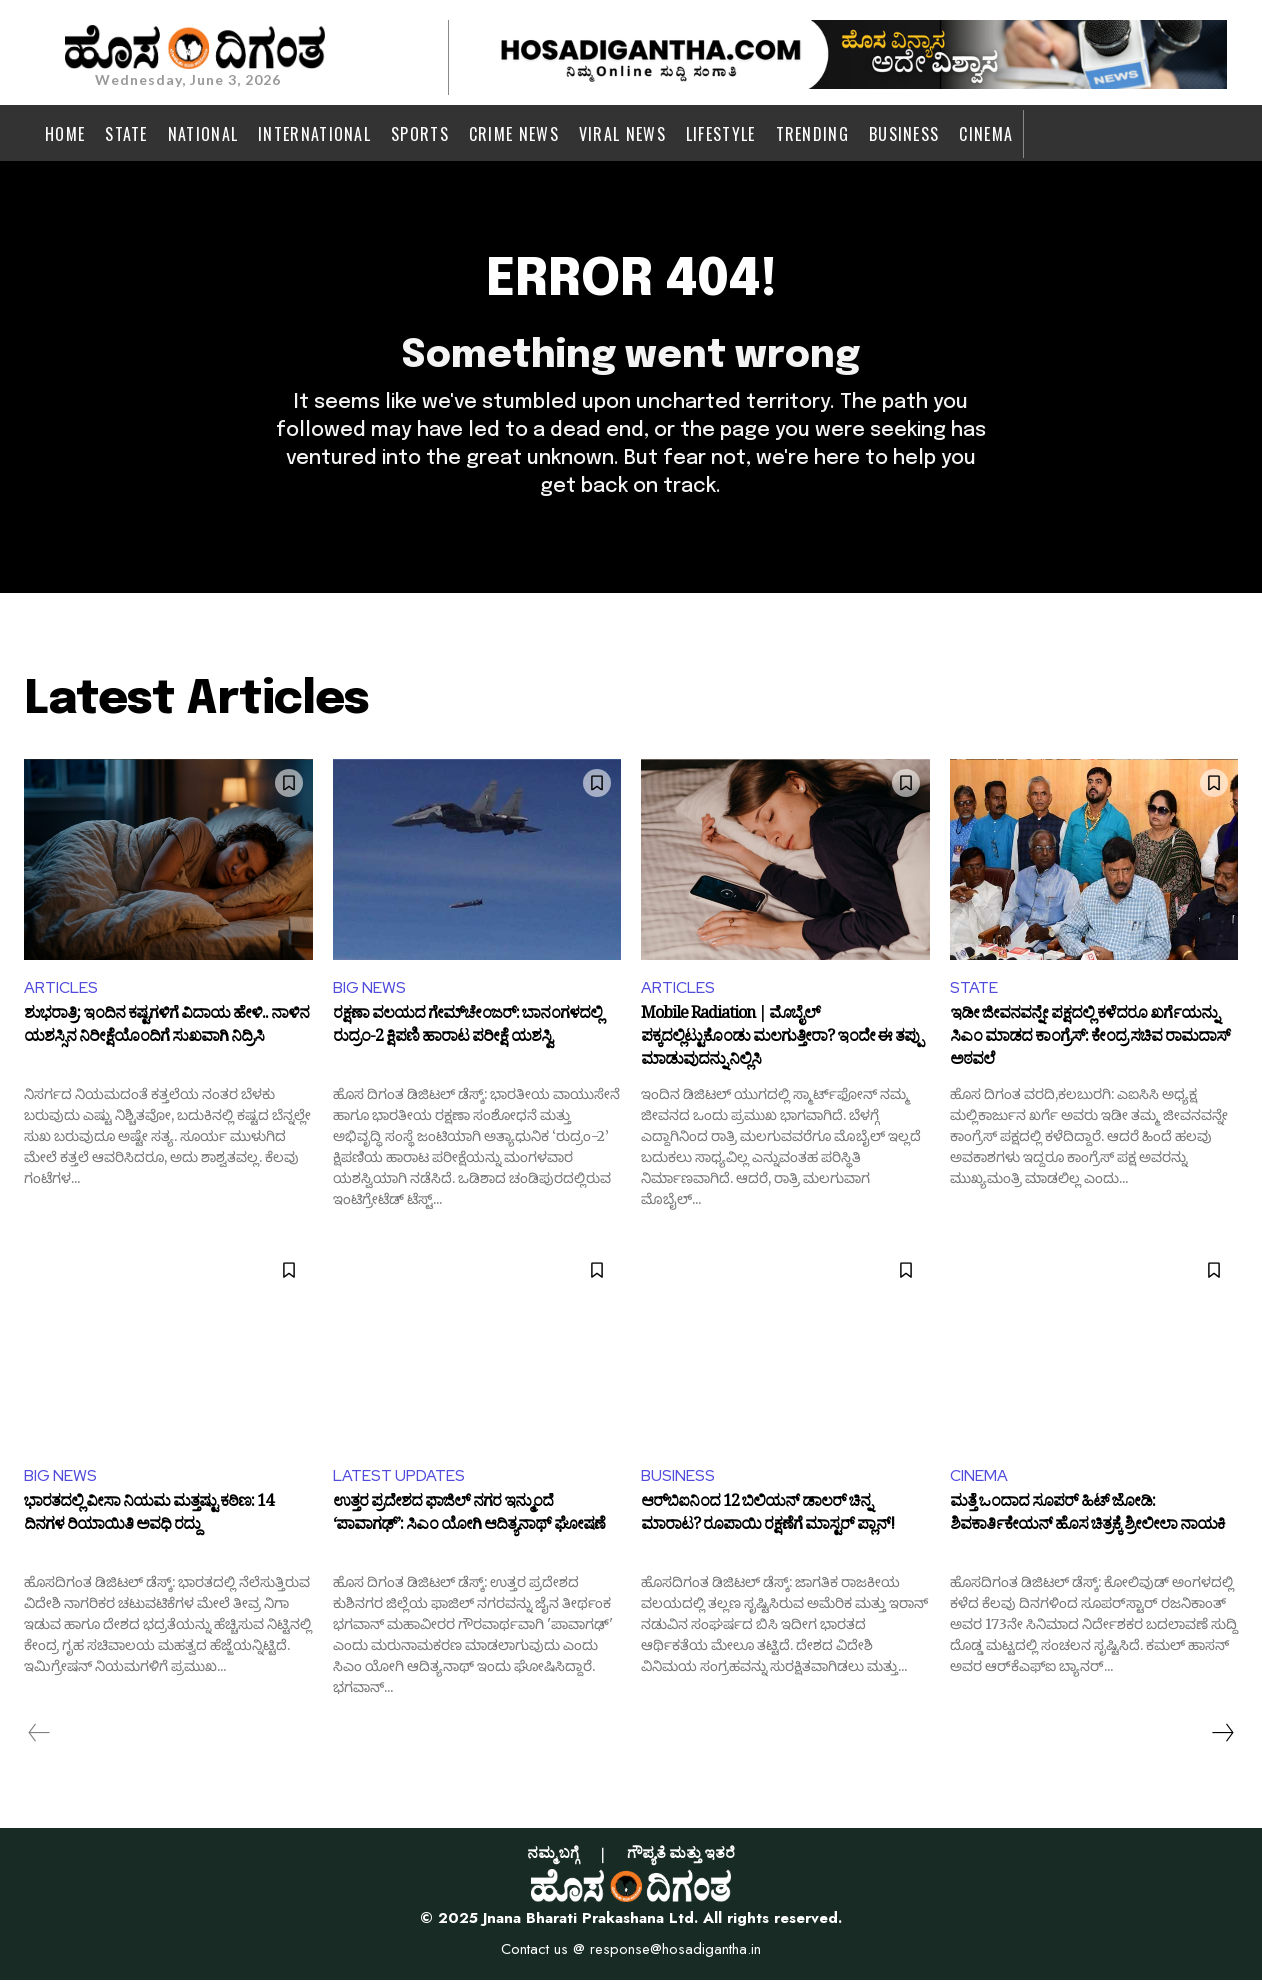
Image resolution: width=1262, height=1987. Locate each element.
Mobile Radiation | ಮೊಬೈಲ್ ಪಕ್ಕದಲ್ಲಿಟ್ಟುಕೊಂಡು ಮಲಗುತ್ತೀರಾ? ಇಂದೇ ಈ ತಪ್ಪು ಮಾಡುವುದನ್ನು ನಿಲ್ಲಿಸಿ (781, 1046)
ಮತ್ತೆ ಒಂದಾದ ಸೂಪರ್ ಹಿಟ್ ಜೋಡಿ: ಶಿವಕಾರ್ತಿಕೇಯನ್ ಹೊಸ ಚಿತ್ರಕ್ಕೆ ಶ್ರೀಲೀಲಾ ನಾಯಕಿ (1087, 1525)
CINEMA (979, 1483)
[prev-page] (39, 1741)
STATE (974, 995)
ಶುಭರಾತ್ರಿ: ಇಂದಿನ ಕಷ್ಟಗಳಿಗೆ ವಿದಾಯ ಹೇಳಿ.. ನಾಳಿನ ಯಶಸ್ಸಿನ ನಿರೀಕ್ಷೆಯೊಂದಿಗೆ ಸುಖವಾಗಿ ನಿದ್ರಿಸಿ (166, 1036)
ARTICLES (61, 995)
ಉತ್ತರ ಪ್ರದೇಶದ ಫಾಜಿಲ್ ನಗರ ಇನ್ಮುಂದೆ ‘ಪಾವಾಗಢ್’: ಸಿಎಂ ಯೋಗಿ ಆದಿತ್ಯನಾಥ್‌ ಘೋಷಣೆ (469, 1525)
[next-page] (1222, 1741)
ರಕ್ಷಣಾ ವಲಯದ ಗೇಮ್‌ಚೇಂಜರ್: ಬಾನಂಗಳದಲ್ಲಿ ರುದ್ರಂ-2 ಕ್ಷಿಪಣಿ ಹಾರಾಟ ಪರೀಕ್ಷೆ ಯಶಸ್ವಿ (467, 1036)
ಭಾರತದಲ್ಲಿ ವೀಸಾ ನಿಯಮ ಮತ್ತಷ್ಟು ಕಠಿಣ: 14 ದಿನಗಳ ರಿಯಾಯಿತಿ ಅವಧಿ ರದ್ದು (148, 1525)
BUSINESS (678, 1483)
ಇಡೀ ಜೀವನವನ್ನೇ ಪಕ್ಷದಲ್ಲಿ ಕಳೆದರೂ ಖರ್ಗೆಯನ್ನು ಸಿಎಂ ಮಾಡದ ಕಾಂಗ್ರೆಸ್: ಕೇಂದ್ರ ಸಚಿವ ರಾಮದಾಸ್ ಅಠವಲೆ (1090, 1046)
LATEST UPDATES (399, 1483)
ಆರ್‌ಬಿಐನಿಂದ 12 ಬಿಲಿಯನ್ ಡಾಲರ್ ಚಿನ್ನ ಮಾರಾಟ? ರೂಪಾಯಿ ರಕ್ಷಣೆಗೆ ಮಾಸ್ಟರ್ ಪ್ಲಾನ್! (767, 1525)
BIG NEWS (369, 995)
